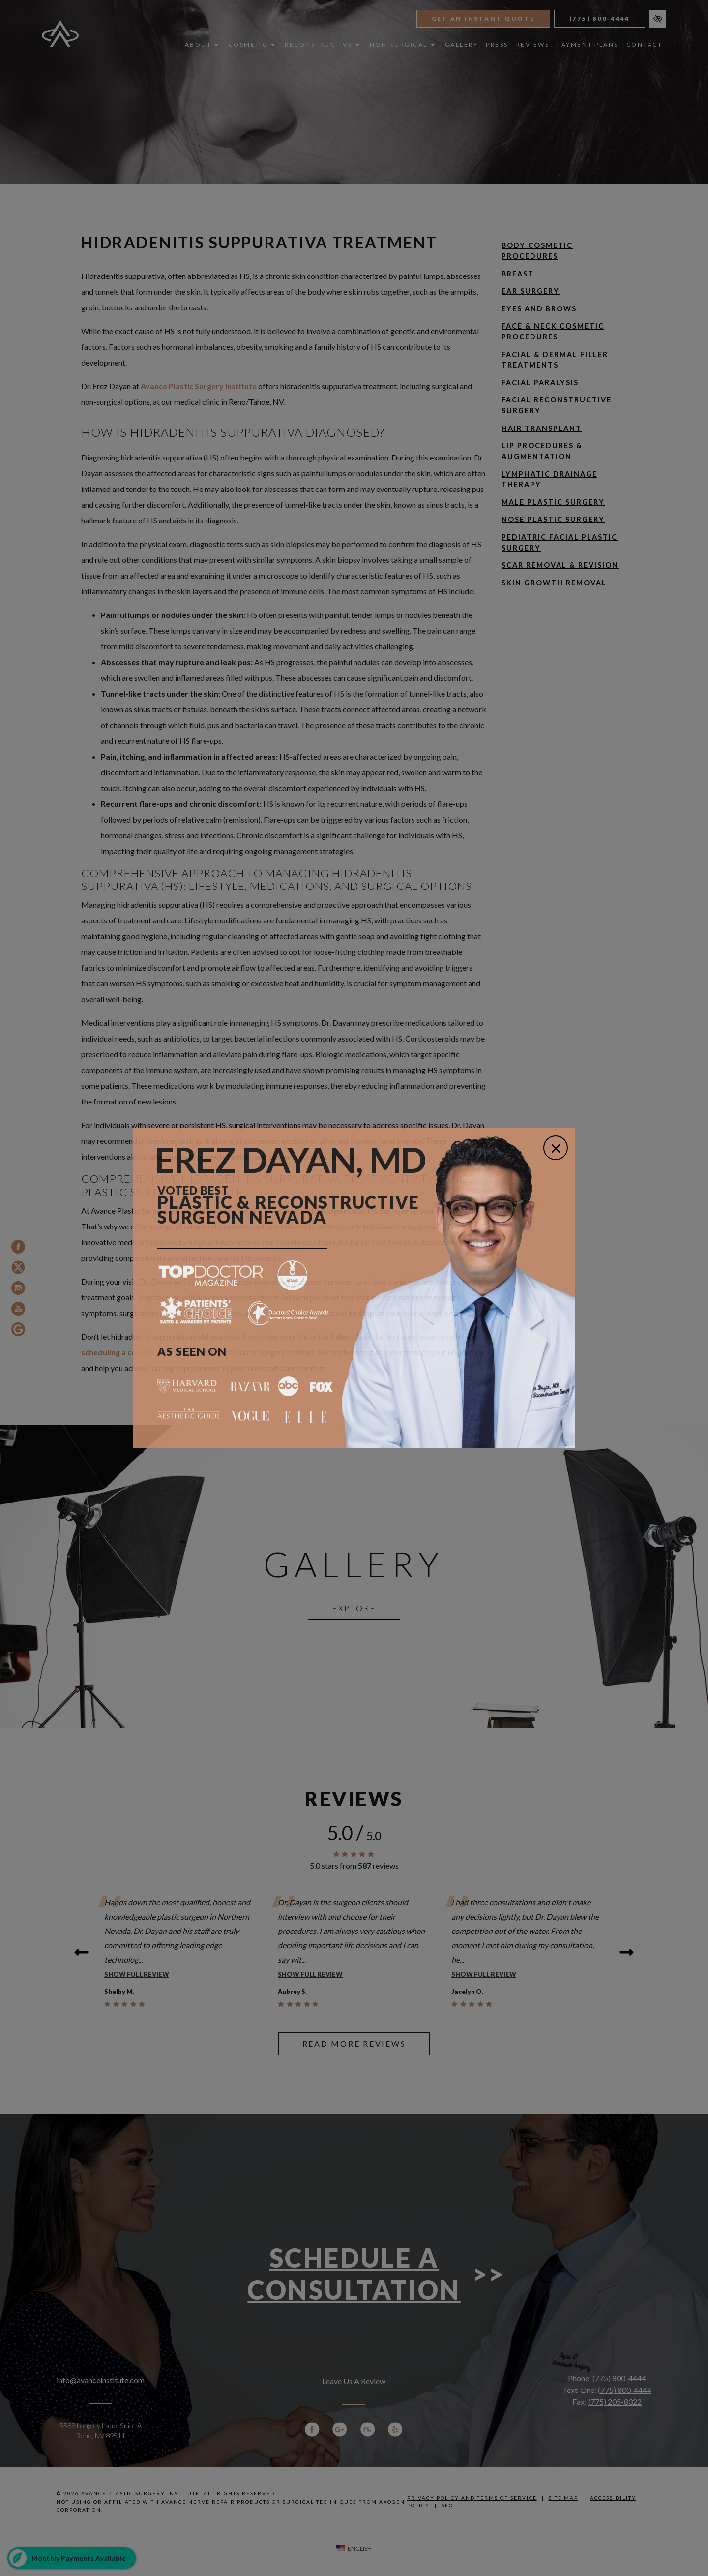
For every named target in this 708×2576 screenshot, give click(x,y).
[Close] (555, 1147)
